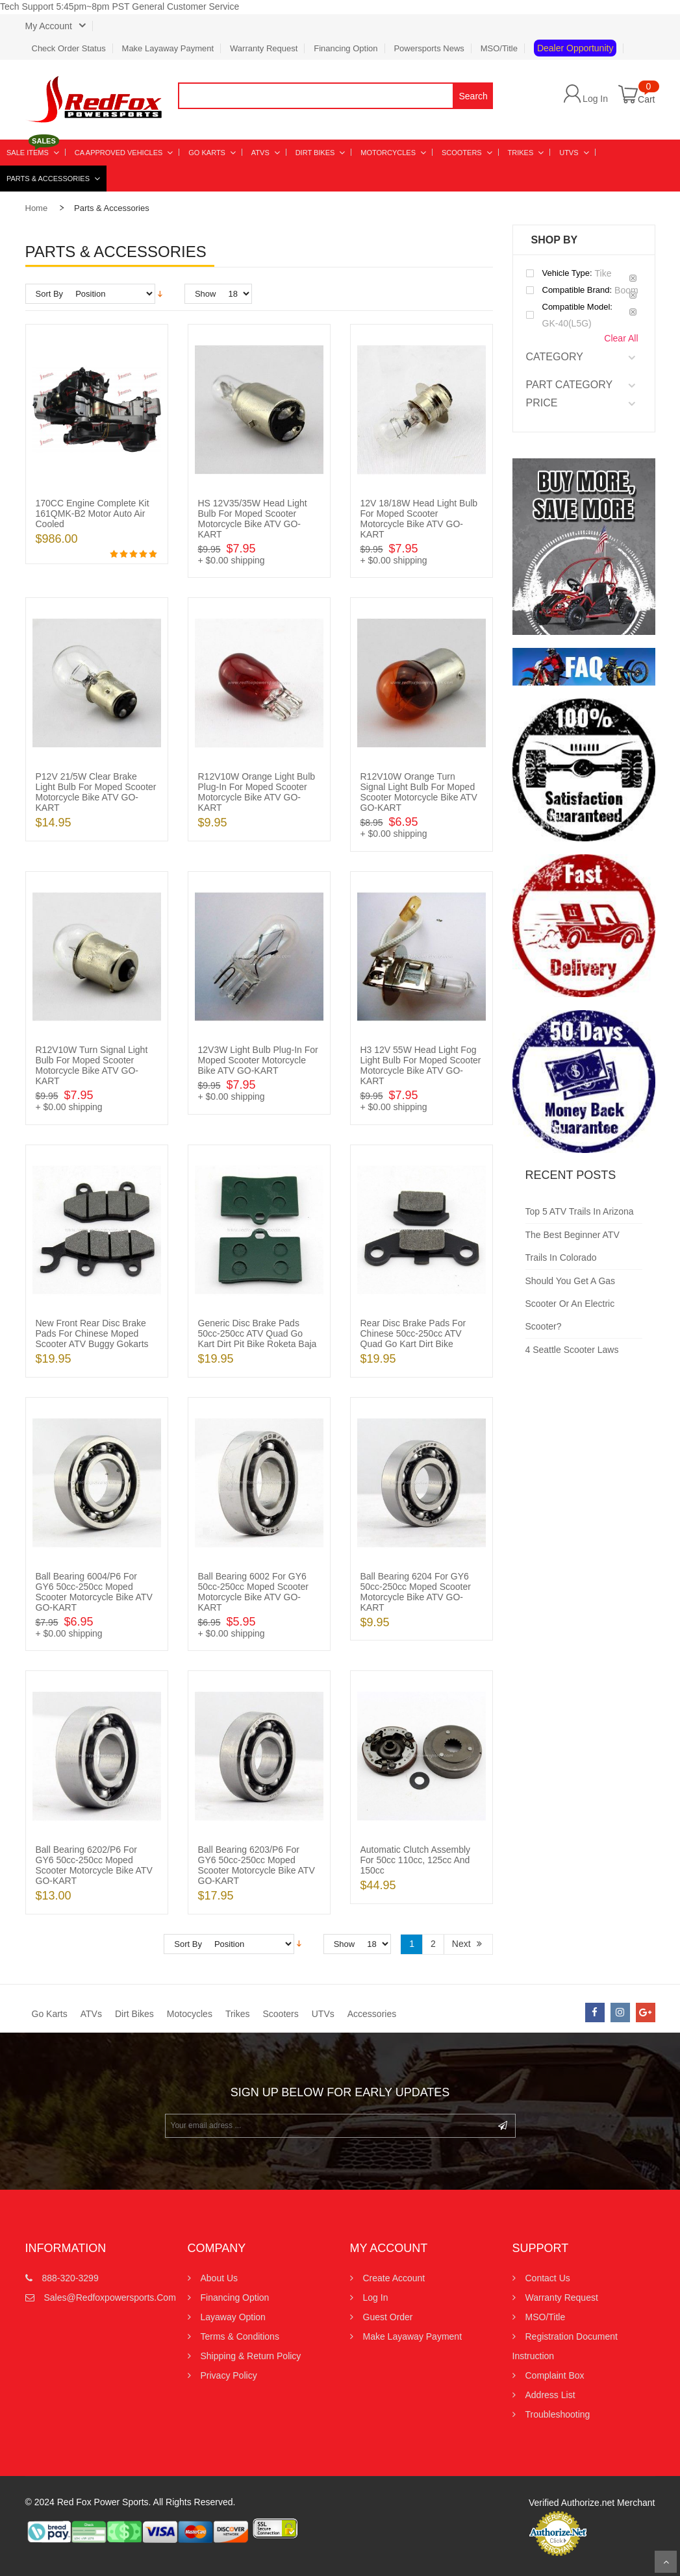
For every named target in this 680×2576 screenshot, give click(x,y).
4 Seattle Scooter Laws (572, 1349)
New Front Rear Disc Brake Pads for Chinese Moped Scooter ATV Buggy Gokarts (92, 1333)
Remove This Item (632, 278)
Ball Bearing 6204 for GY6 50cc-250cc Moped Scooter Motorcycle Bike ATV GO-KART (415, 1592)
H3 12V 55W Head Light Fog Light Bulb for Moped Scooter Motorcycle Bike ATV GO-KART (420, 1065)
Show (205, 294)
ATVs (91, 2014)
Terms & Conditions (240, 2336)
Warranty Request (263, 48)
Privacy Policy (229, 2375)
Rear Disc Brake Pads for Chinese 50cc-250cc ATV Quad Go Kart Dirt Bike (413, 1333)
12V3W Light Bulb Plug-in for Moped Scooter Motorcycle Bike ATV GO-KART (258, 1060)
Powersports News (429, 48)
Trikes (237, 2014)
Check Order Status (69, 48)
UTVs (323, 2014)
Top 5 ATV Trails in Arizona (579, 1211)
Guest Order (388, 2317)
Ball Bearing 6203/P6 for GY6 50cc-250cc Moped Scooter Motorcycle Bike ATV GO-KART (256, 1865)
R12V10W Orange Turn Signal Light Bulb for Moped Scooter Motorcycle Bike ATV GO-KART (418, 792)
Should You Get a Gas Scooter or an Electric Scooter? (570, 1303)
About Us (219, 2278)
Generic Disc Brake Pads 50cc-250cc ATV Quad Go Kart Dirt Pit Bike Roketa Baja (257, 1333)
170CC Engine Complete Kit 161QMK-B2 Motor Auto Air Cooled (92, 513)
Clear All (621, 338)
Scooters (280, 2014)
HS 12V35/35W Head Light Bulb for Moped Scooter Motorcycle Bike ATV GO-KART (252, 518)
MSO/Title (499, 48)
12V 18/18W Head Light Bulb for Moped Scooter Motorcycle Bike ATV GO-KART (419, 518)
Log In (595, 98)
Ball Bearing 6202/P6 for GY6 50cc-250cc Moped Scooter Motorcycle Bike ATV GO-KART (94, 1865)
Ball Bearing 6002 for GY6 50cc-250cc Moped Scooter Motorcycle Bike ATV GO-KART (253, 1592)
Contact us (547, 2278)
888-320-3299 (70, 2278)
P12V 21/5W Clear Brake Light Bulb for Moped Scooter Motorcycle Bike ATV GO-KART (96, 792)
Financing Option (345, 48)
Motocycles (189, 2014)
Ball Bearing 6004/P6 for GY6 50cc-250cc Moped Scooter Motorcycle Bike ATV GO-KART (94, 1592)
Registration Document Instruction (565, 2346)
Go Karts (50, 2014)
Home (36, 208)
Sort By (50, 294)
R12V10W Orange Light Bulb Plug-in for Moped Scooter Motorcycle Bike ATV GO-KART (257, 792)
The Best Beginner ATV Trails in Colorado (572, 1246)
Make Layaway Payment (168, 48)
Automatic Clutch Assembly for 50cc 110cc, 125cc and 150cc (415, 1860)
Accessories (371, 2014)
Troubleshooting (557, 2414)
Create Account (394, 2278)
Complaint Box (555, 2375)
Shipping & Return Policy (251, 2356)
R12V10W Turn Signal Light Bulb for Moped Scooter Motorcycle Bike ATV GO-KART (92, 1065)
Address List (550, 2395)
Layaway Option (233, 2317)
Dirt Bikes (134, 2014)
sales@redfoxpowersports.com (98, 2297)
